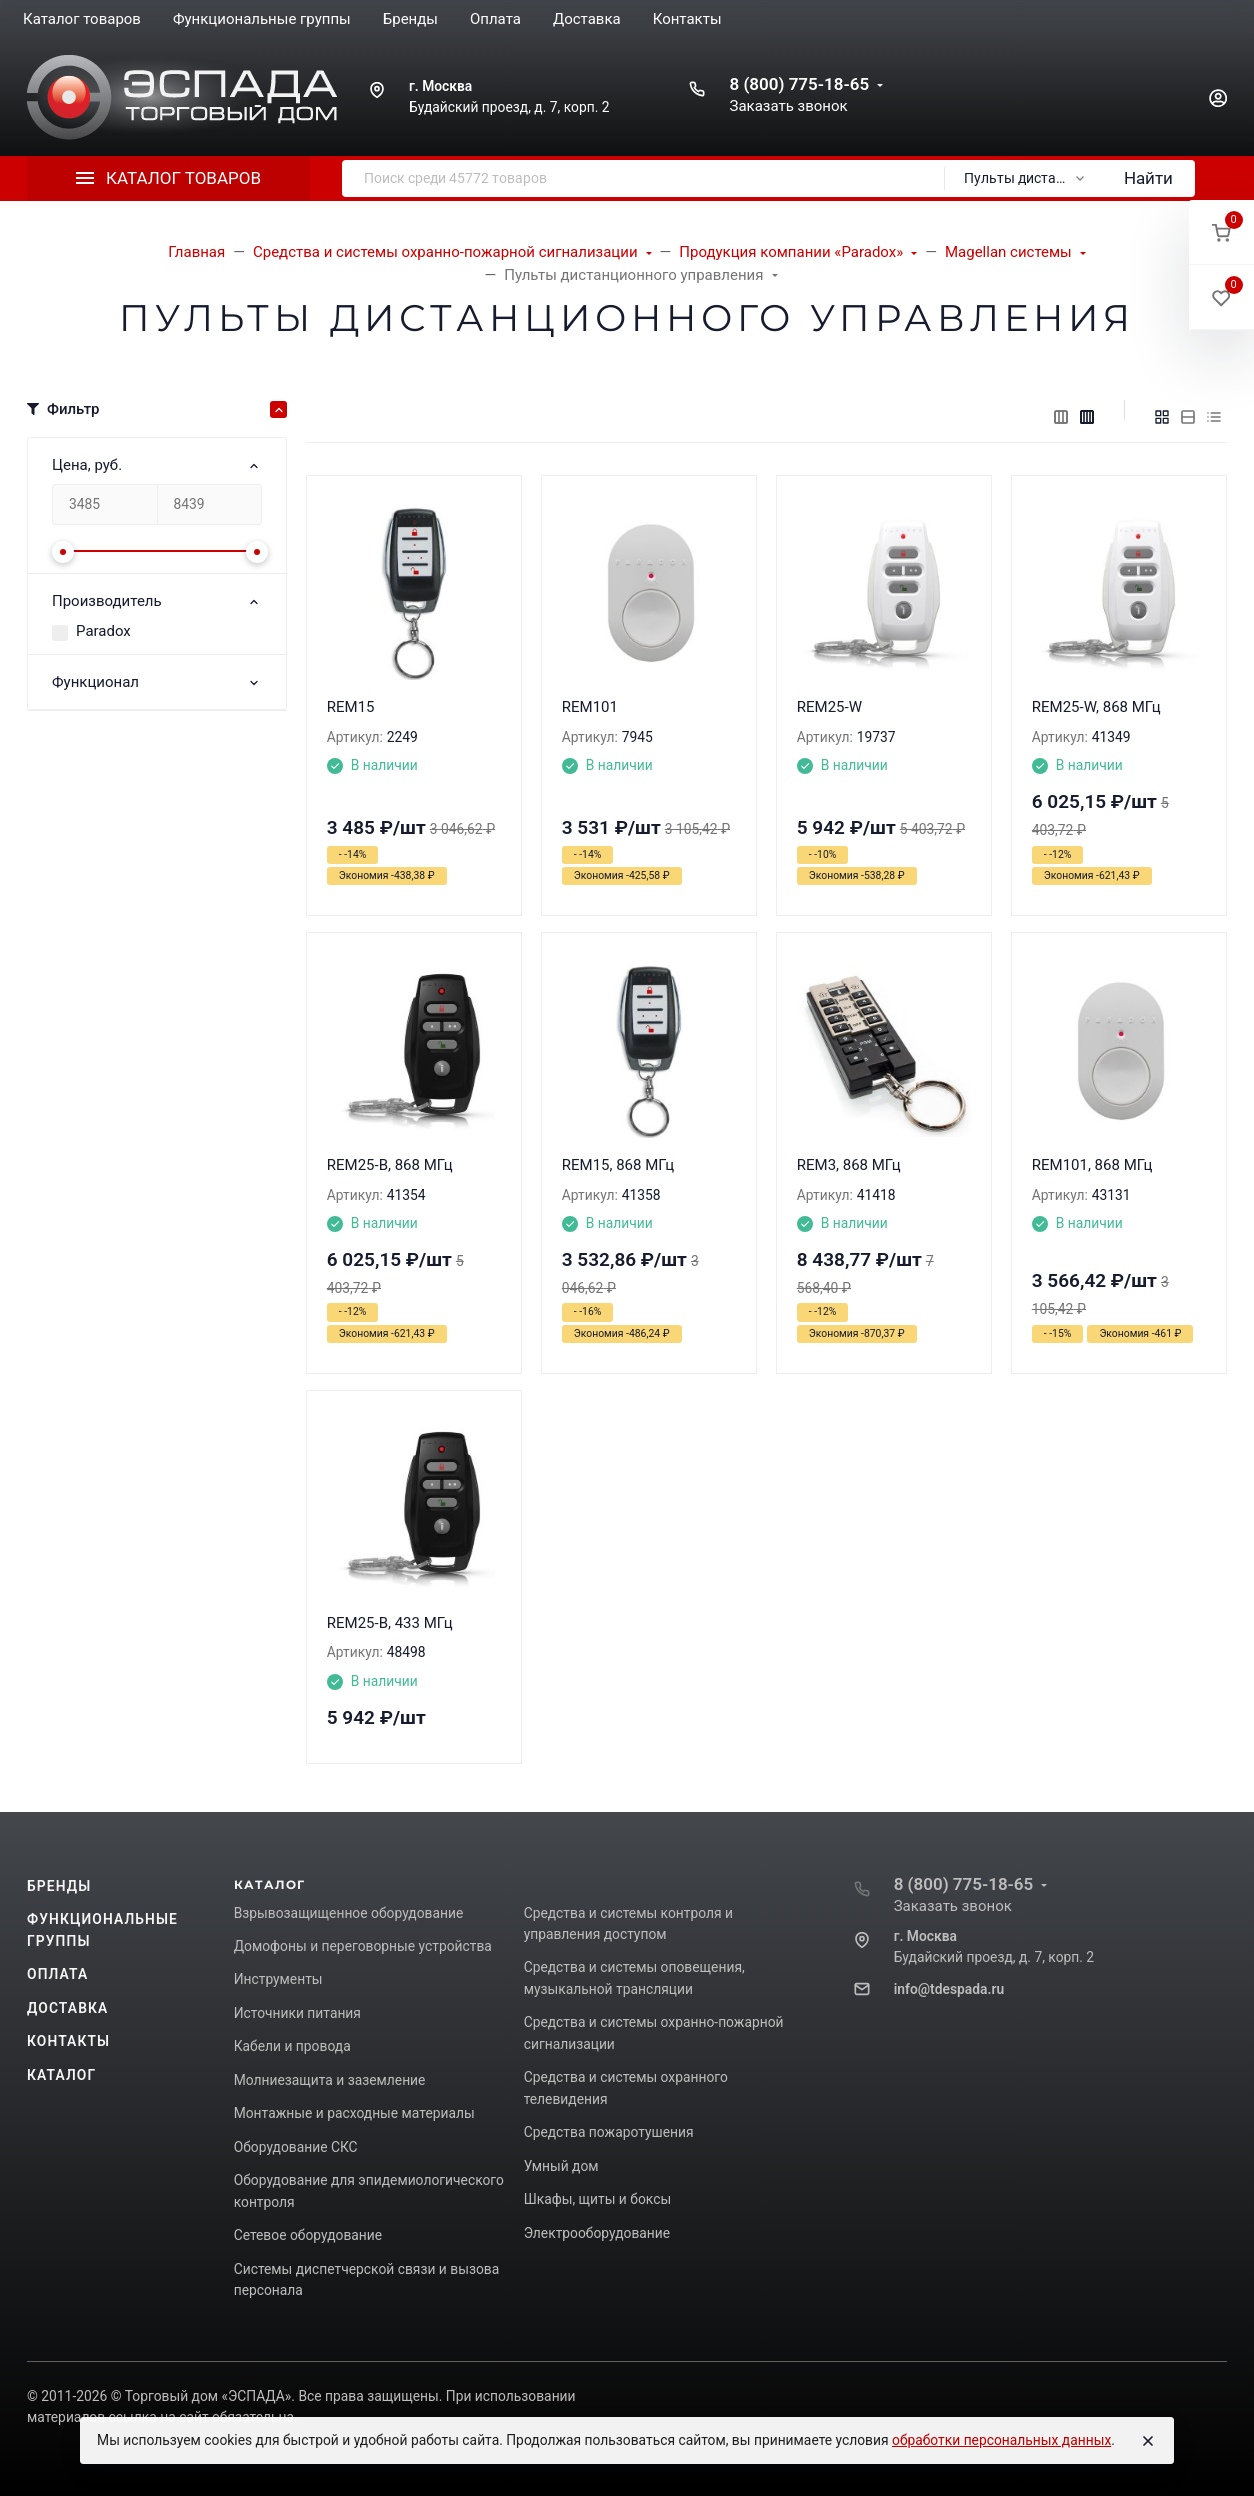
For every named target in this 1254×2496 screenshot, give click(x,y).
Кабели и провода (292, 2046)
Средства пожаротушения (609, 2132)
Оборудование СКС (296, 2147)
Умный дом (561, 2166)
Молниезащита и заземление (330, 2080)
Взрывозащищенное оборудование (349, 1913)
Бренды (59, 1886)
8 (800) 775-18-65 (799, 84)
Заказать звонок (788, 106)
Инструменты (278, 1979)
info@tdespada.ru (949, 1989)
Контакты (68, 2041)
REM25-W (829, 707)
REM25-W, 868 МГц (1096, 707)
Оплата (57, 1974)
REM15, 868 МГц (618, 1165)
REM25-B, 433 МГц (390, 1623)
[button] (1221, 232)
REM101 (590, 707)
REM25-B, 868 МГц (390, 1165)
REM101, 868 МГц (1092, 1165)
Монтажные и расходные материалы (354, 2113)
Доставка (67, 2008)
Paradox (103, 631)
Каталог (61, 2075)
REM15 (351, 707)
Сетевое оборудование (308, 2235)
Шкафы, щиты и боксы (597, 2199)
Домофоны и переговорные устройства (363, 1946)
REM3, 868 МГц (849, 1165)
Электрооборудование (597, 2233)
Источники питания (297, 2013)
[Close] (1148, 2441)
